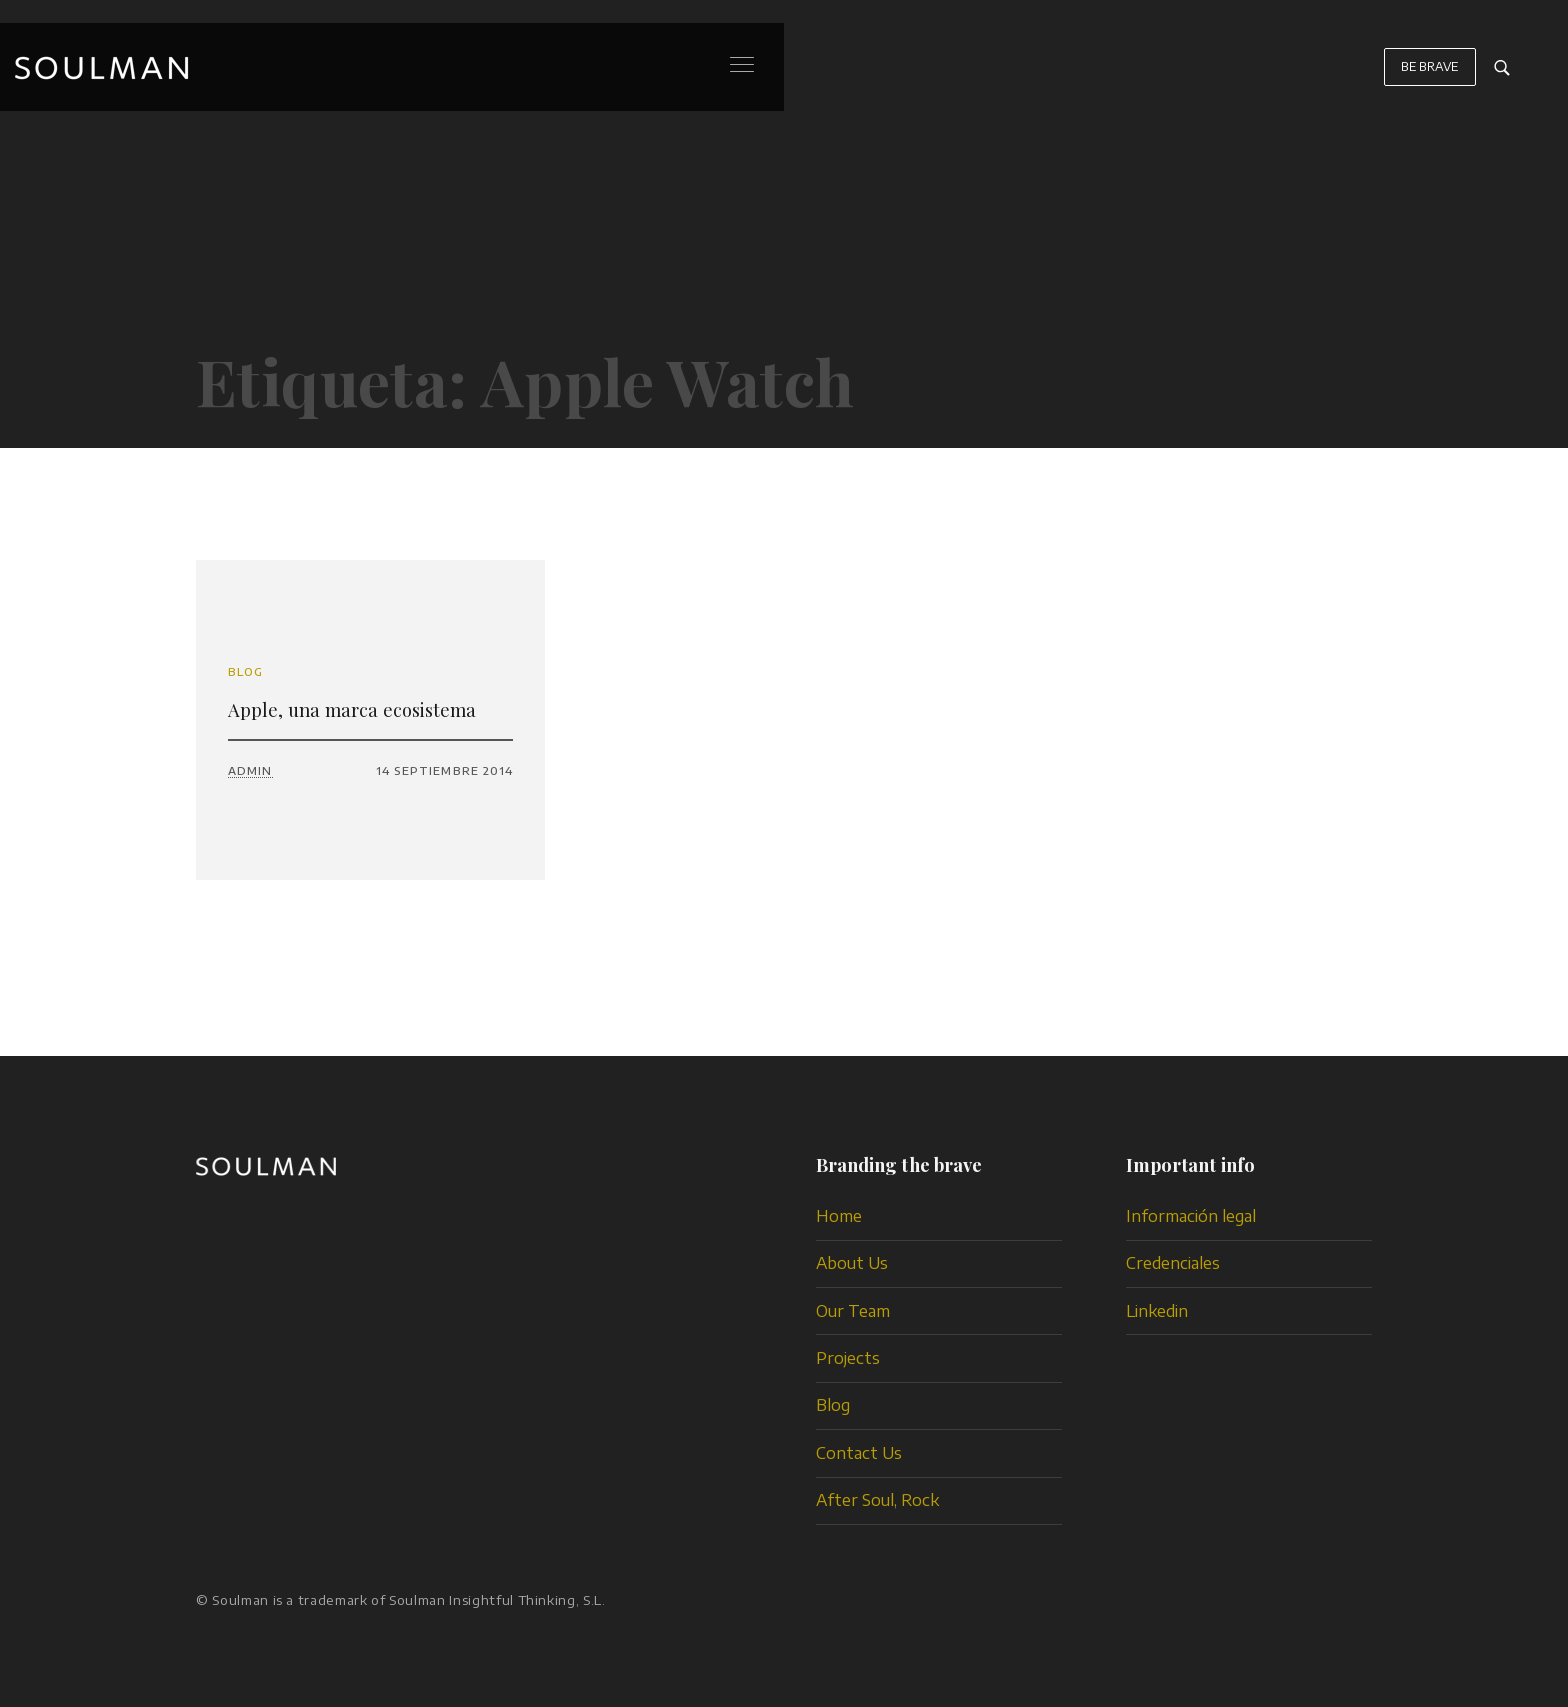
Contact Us (859, 1453)
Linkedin (1157, 1311)
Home (839, 1216)
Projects (848, 1358)
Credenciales (1173, 1263)
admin (250, 770)
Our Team (853, 1311)
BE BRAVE (1430, 76)
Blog (245, 671)
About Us (852, 1263)
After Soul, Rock (877, 1500)
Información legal (1191, 1216)
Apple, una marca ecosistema (352, 709)
